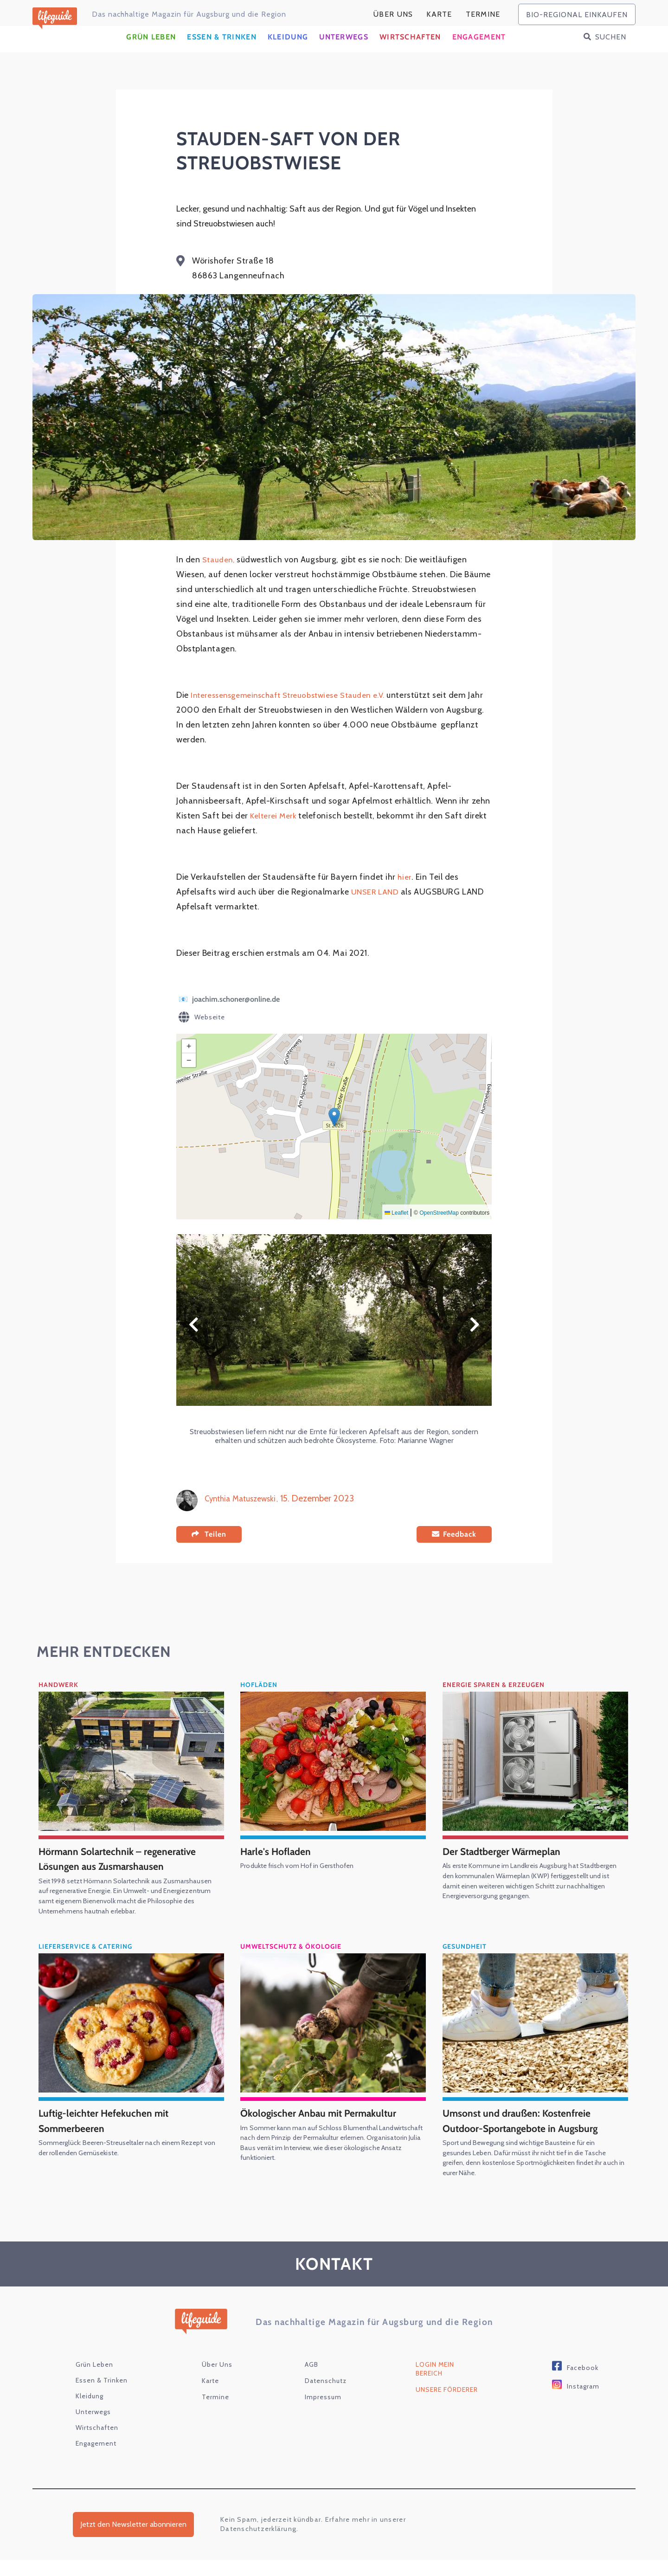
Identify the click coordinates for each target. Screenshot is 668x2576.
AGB (311, 2380)
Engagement (479, 53)
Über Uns (393, 14)
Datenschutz (326, 2397)
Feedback (459, 1550)
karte (439, 14)
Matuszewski (261, 1514)
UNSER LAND (376, 908)
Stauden (218, 576)
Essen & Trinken (222, 53)
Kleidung (288, 53)
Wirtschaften (410, 53)
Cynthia (219, 1514)
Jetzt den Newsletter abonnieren (133, 2540)
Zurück (193, 1341)
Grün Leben (151, 53)
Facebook (582, 2384)
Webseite (202, 1034)
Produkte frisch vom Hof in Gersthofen (304, 1882)
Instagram (583, 2402)
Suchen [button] (610, 53)
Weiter (474, 1341)
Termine (483, 14)
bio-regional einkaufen (577, 14)
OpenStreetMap (439, 1229)
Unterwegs (343, 53)
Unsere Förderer (447, 2406)
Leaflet (396, 1229)
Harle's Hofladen (280, 1867)
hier (404, 893)
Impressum (323, 2413)
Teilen (215, 1550)
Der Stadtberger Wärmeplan (510, 1867)
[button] (334, 1133)
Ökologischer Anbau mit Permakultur (328, 2129)
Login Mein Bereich (435, 2385)
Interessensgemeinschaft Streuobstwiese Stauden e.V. (295, 711)
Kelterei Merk (274, 832)
